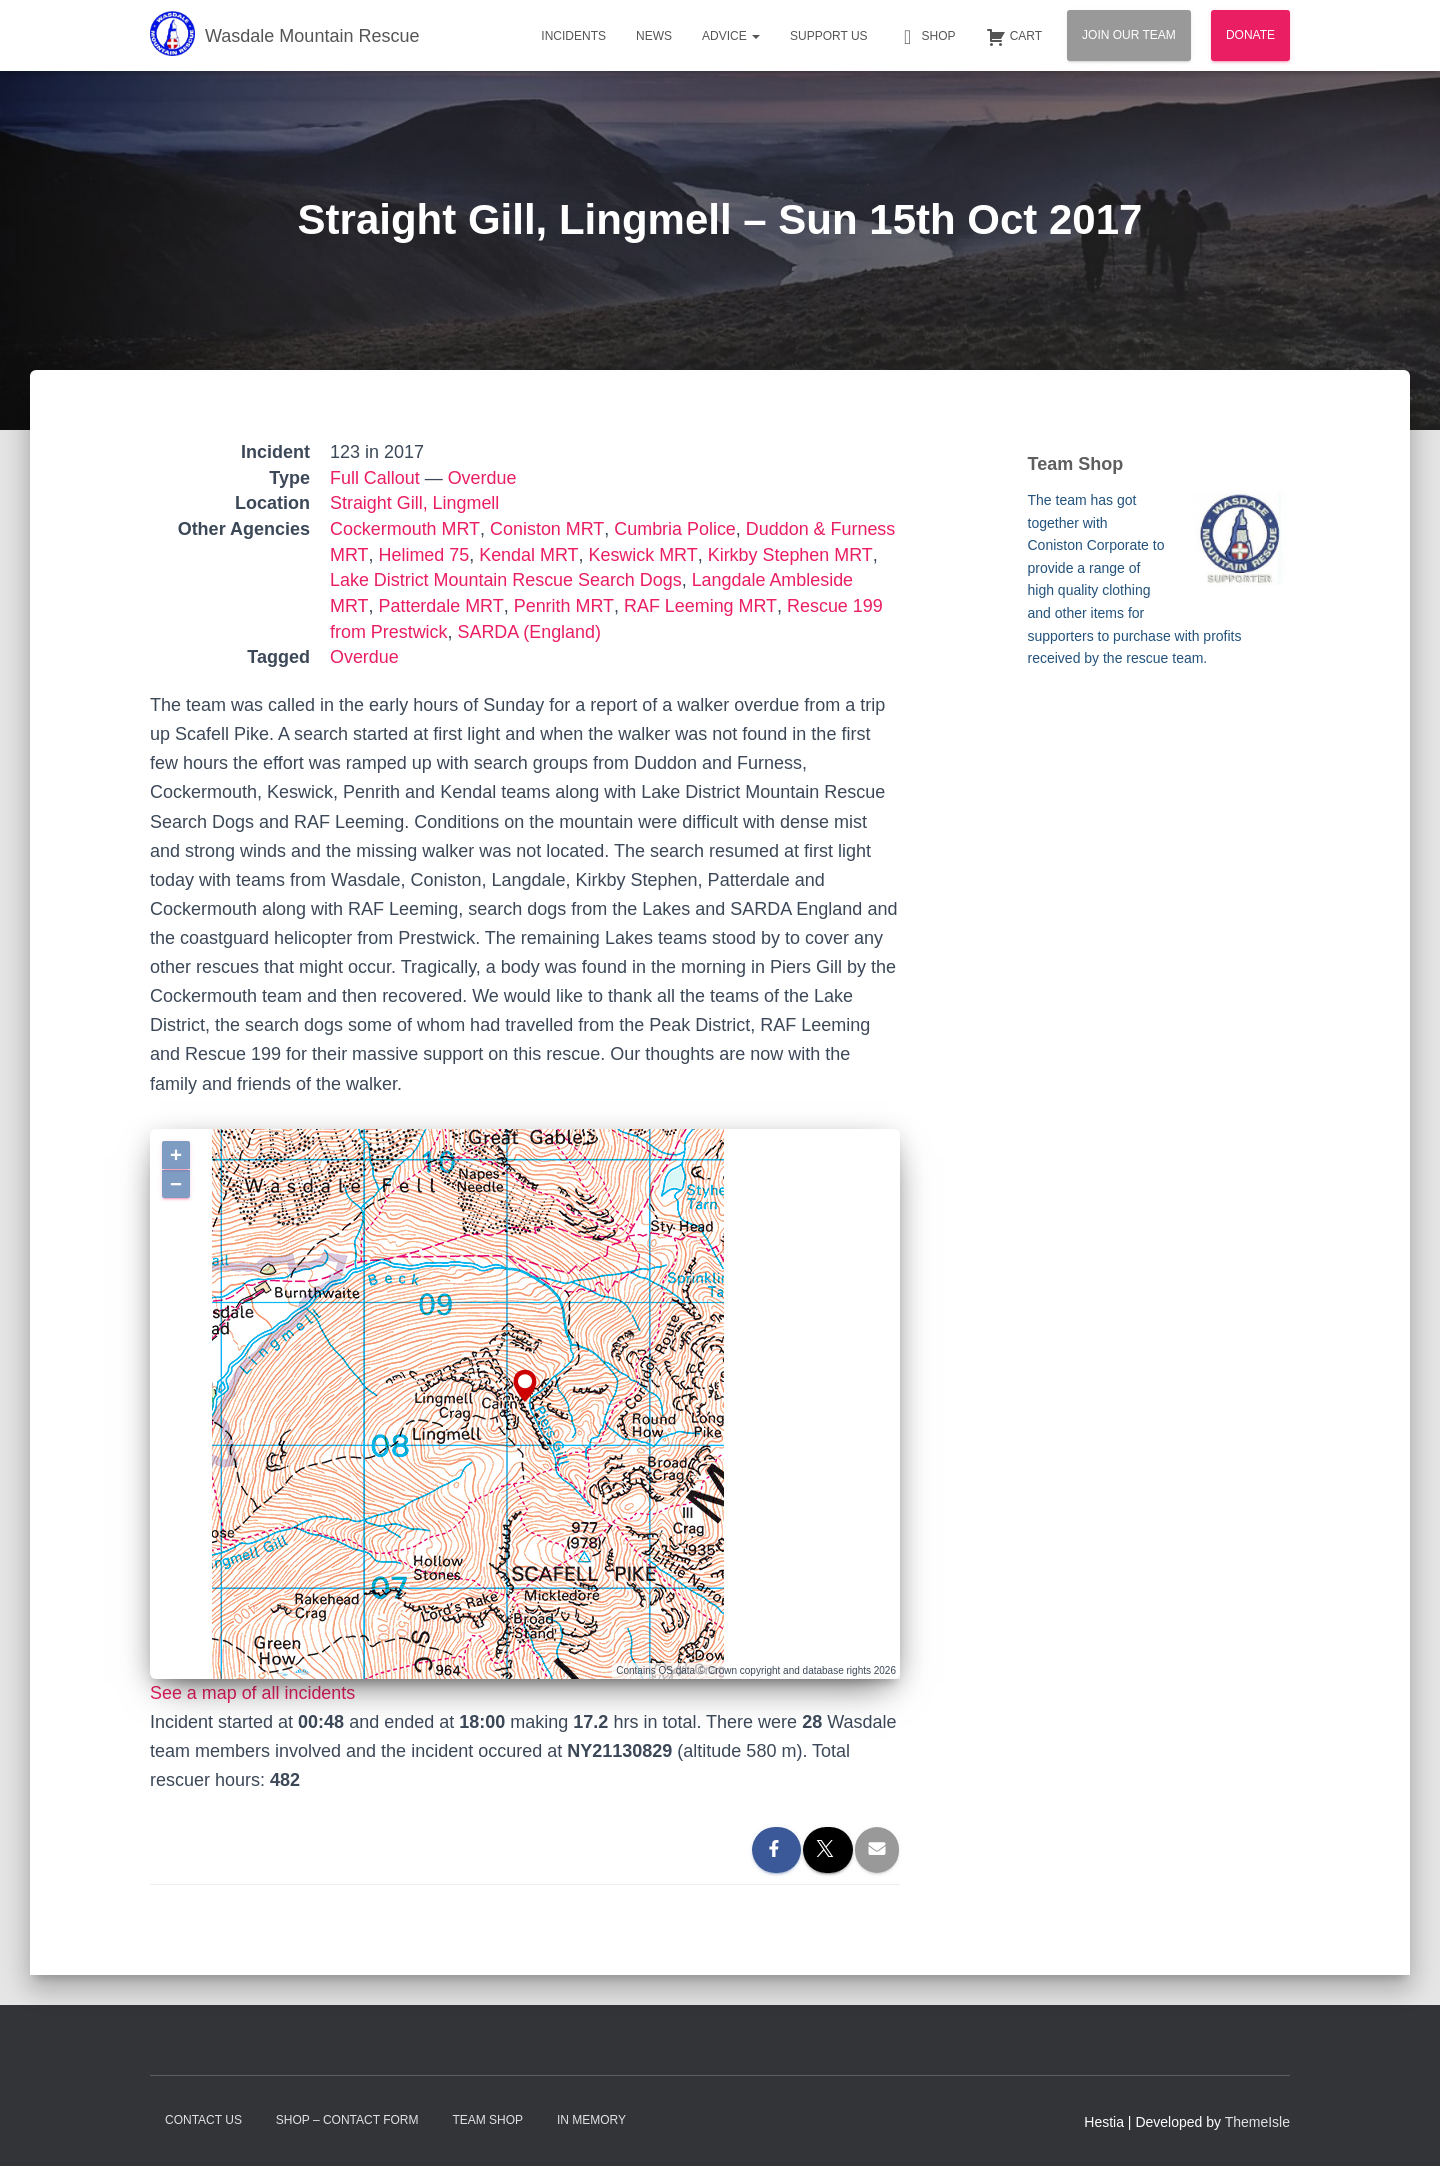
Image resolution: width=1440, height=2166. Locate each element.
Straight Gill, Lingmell (415, 503)
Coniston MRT (545, 529)
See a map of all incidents (253, 1693)
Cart (1014, 37)
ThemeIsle (1257, 2122)
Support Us (829, 36)
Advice (731, 36)
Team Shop (487, 2120)
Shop (927, 37)
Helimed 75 (422, 555)
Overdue (482, 478)
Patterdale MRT (439, 606)
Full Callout (375, 478)
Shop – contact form (347, 2120)
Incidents (573, 36)
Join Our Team (1129, 35)
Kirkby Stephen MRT (785, 555)
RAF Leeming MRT (695, 606)
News (654, 36)
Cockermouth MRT (404, 529)
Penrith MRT (559, 606)
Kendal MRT (527, 555)
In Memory (591, 2120)
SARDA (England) (530, 632)
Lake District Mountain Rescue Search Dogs (506, 580)
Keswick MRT (639, 555)
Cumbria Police (672, 529)
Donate (1250, 35)
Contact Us (203, 2120)
